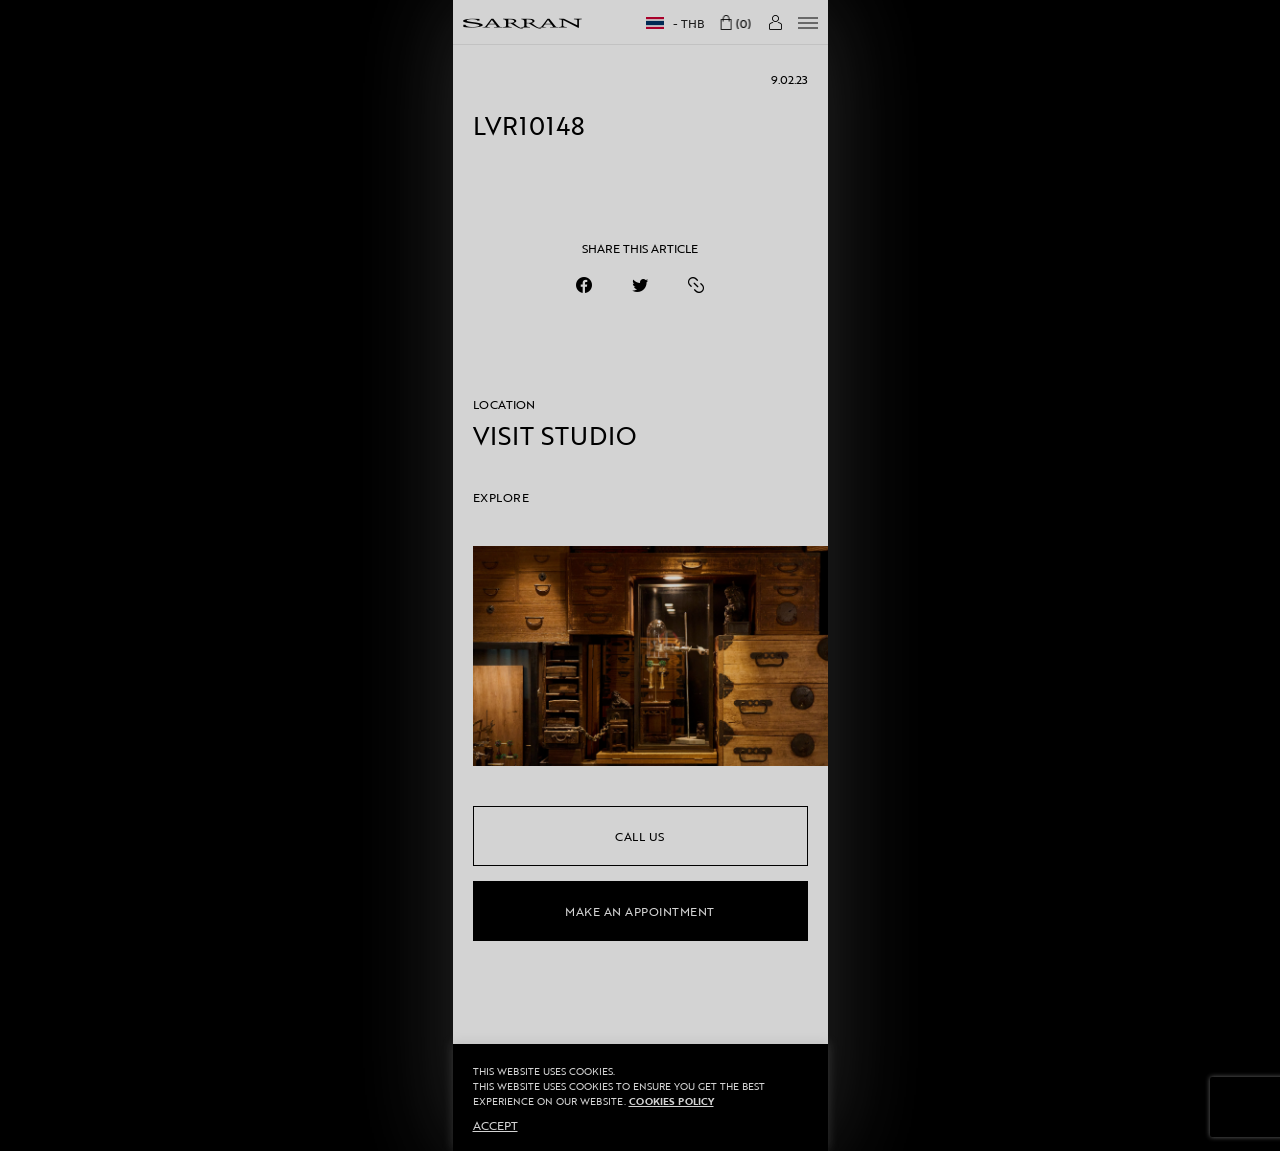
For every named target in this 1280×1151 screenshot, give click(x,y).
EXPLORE (501, 497)
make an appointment (640, 911)
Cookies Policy (671, 1101)
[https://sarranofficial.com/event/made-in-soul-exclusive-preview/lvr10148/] (696, 285)
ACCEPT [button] (495, 1125)
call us (640, 836)
